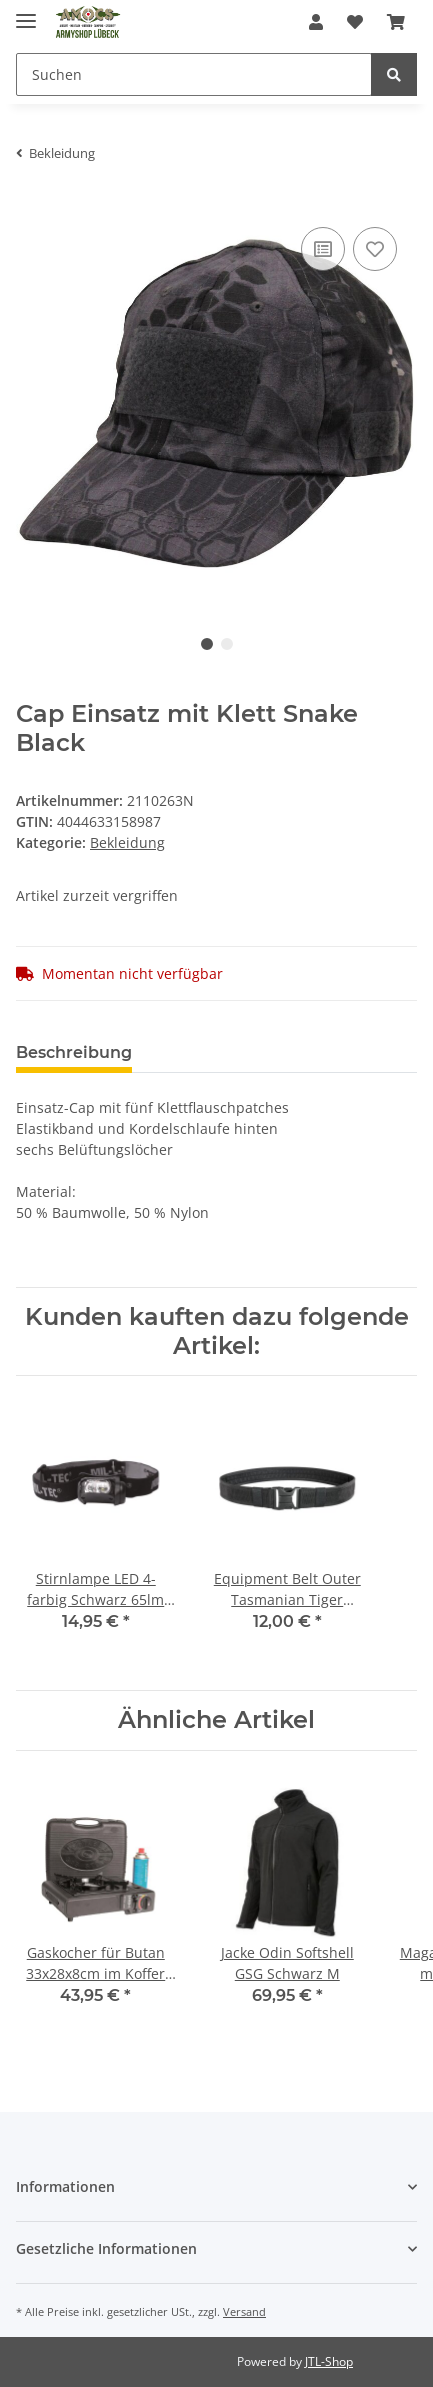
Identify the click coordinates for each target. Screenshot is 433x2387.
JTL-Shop (329, 2361)
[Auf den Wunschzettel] (375, 249)
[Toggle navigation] (26, 12)
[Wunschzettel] (355, 22)
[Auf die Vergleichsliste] (323, 249)
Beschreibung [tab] (74, 1052)
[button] (316, 22)
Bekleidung (127, 842)
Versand (244, 2311)
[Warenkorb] (396, 22)
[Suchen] (194, 74)
